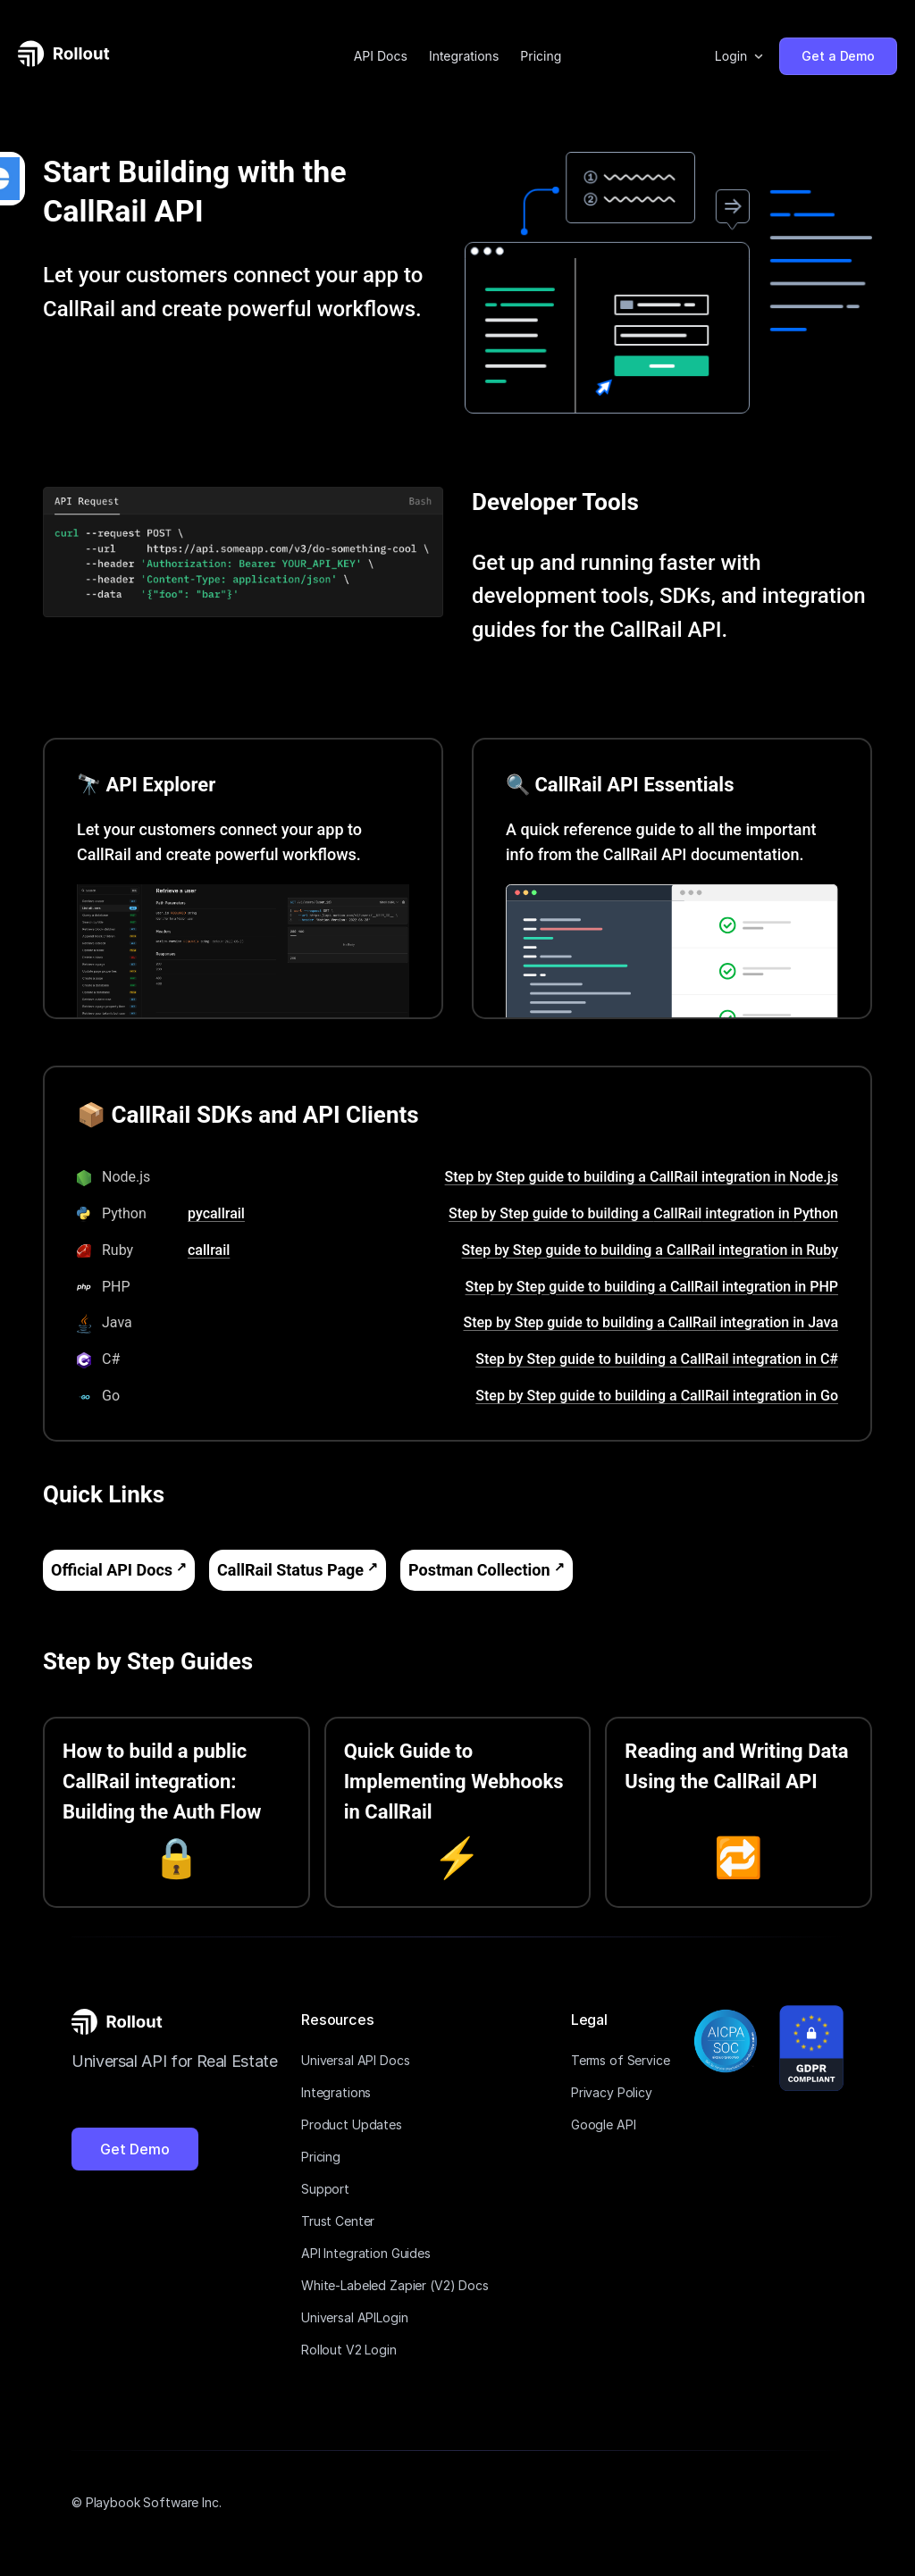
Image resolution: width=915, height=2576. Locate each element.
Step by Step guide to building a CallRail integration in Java (650, 1322)
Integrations (464, 55)
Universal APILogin (354, 2317)
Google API (603, 2124)
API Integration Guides (366, 2253)
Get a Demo (838, 55)
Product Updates (351, 2124)
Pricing (540, 55)
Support (325, 2188)
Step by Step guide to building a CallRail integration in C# (656, 1359)
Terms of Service (620, 2060)
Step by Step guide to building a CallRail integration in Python (643, 1213)
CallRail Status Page (290, 1569)
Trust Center (337, 2221)
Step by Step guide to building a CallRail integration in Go (656, 1395)
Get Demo (135, 2149)
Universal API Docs (355, 2060)
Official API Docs (111, 1569)
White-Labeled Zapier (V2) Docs (395, 2285)
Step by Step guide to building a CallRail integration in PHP (652, 1286)
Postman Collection (479, 1569)
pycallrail (216, 1213)
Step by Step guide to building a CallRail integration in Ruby (650, 1250)
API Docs (380, 55)
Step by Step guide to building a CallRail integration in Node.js (641, 1176)
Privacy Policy (611, 2092)
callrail (209, 1250)
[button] (740, 56)
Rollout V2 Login (349, 2349)
